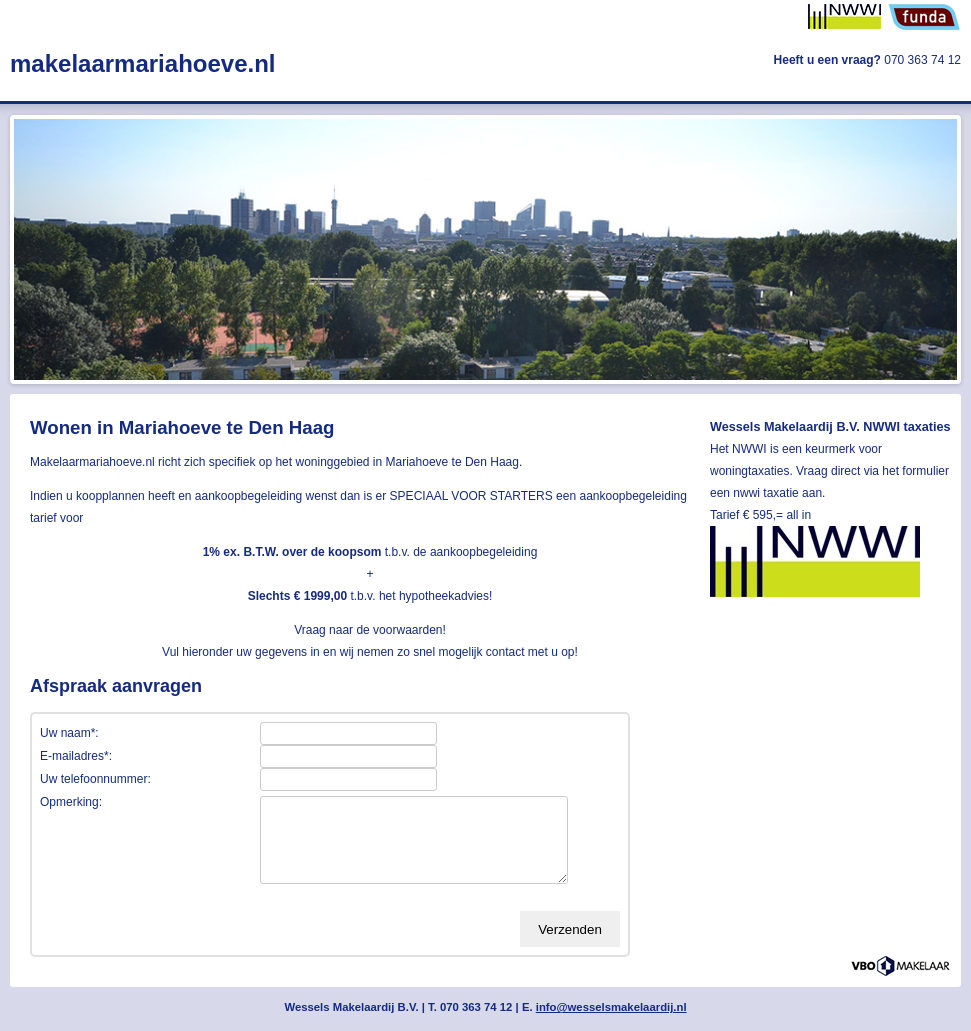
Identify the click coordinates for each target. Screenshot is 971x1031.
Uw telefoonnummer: (95, 779)
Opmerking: (71, 802)
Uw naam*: (69, 733)
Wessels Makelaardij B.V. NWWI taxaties (830, 427)
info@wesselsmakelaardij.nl (611, 1007)
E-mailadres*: (76, 756)
